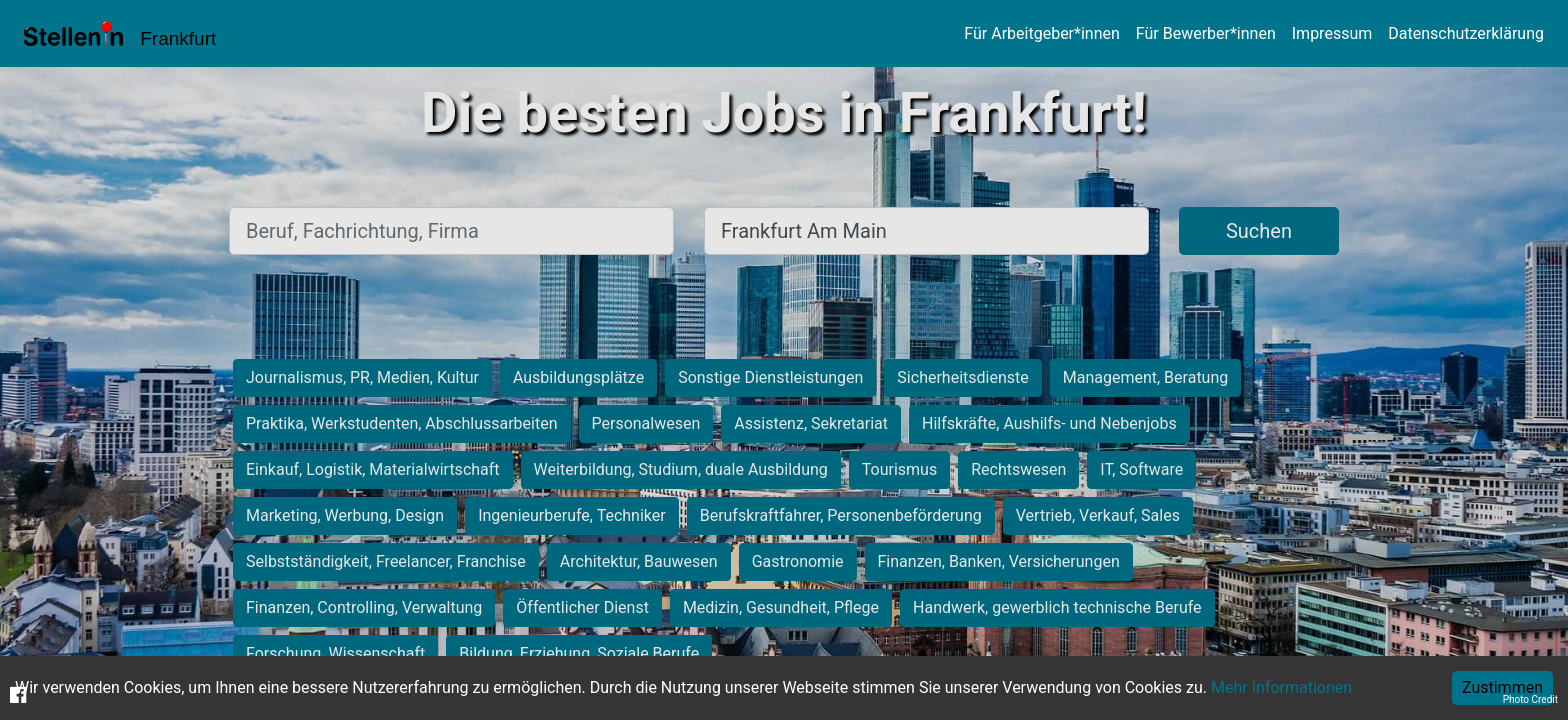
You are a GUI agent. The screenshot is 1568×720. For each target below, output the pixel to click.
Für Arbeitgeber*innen (1041, 33)
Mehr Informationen (1281, 687)
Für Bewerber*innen (1206, 33)
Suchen (1259, 231)
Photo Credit (1530, 699)
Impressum (1332, 33)
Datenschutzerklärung (1466, 33)
